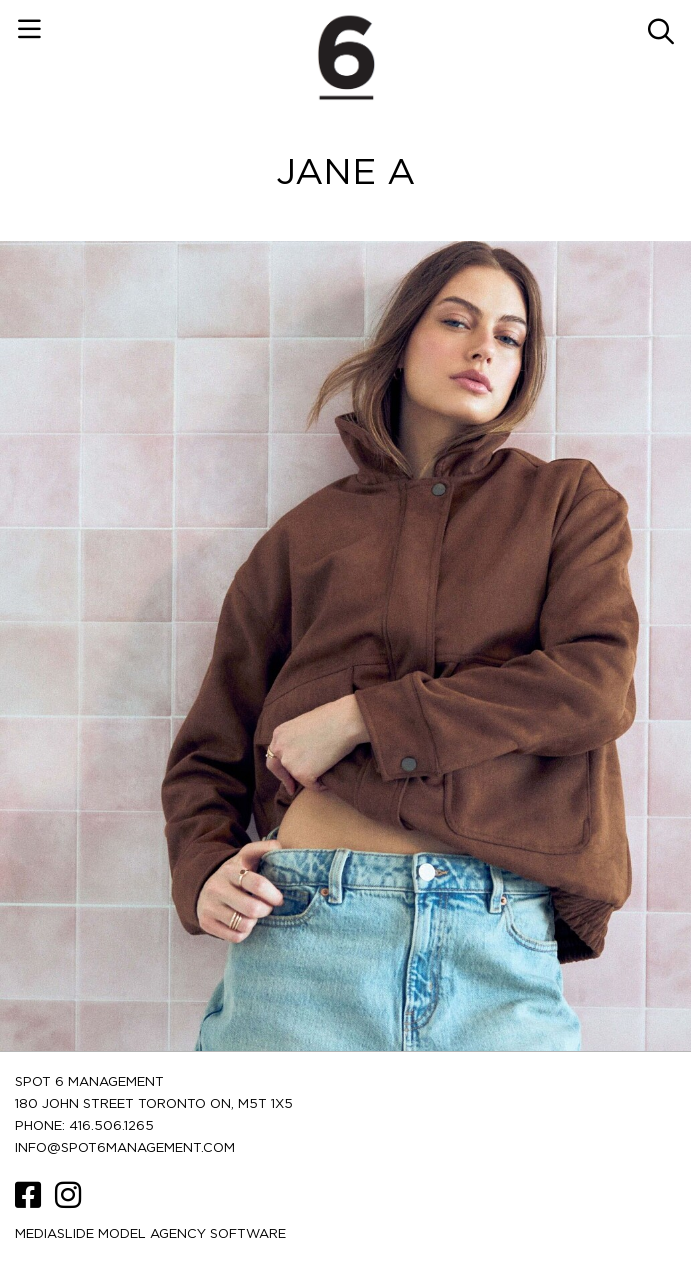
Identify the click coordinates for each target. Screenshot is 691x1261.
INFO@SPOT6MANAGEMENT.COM (125, 1148)
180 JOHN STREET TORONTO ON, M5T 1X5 (154, 1104)
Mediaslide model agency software (150, 1234)
